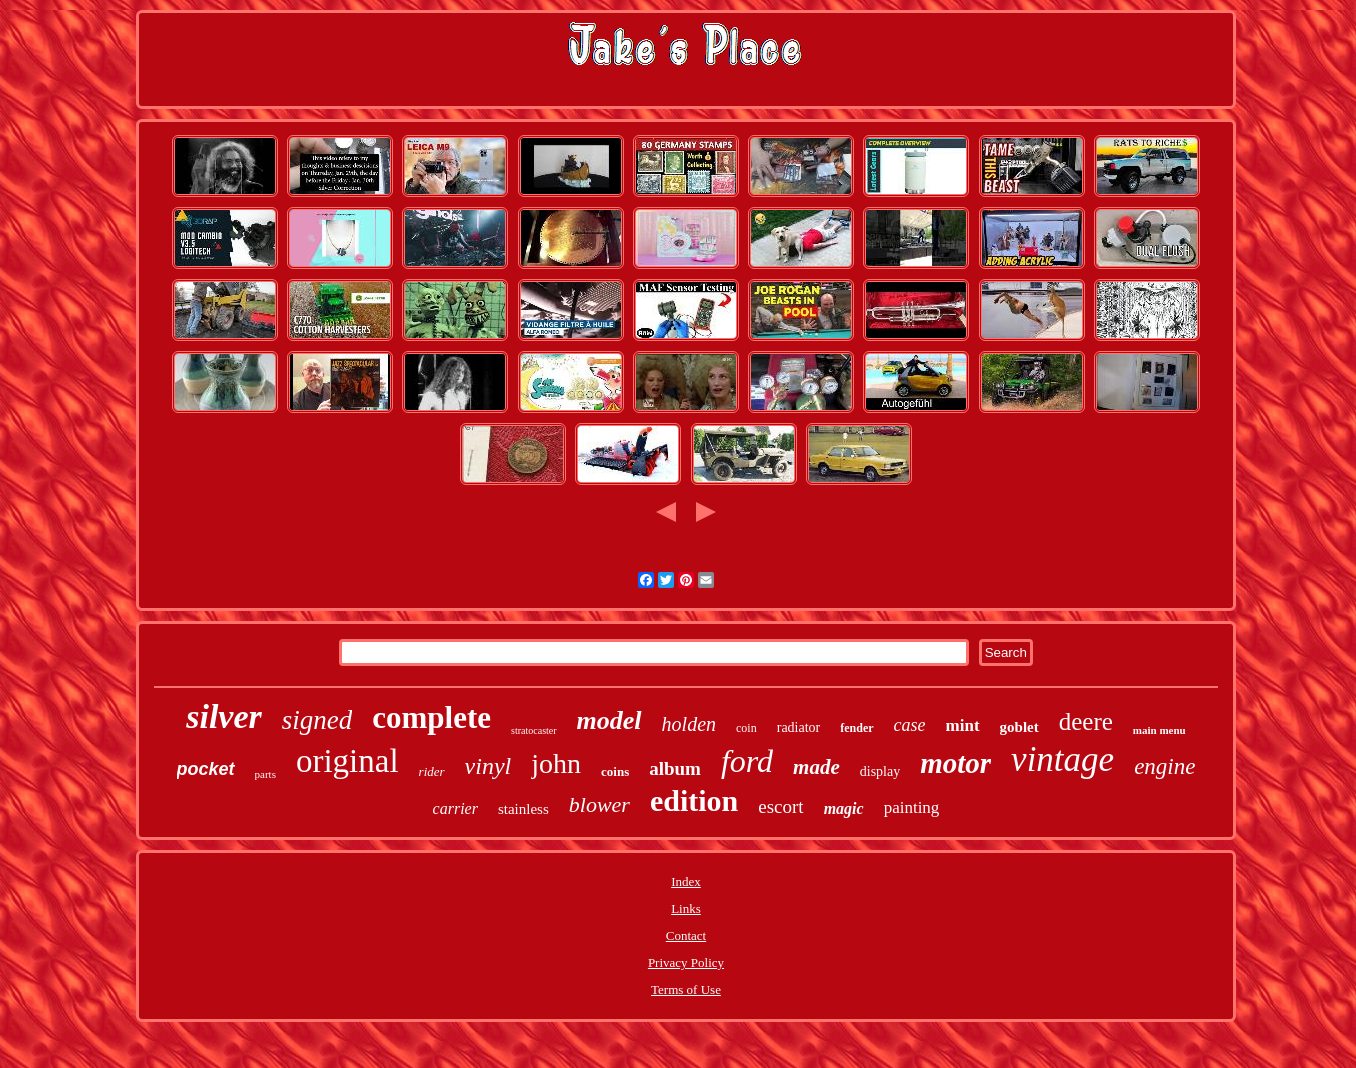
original (347, 761)
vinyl (488, 766)
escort (780, 806)
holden (689, 724)
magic (844, 808)
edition (694, 800)
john (556, 763)
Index (686, 881)
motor (955, 763)
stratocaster (534, 730)
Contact (686, 935)
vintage (1062, 759)
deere (1086, 721)
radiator (799, 727)
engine (1164, 766)
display (880, 771)
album (675, 768)
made (816, 767)
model (609, 720)
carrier (455, 808)
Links (686, 908)
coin (746, 728)
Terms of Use (686, 989)
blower (599, 804)
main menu (1159, 730)
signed (317, 720)
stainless (523, 809)
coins (615, 771)
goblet (1019, 727)
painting (912, 807)
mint (963, 725)
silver (224, 716)
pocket (206, 769)
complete (431, 717)
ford (747, 761)
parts (265, 774)
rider (432, 771)
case (910, 725)
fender (856, 728)
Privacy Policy (686, 962)
